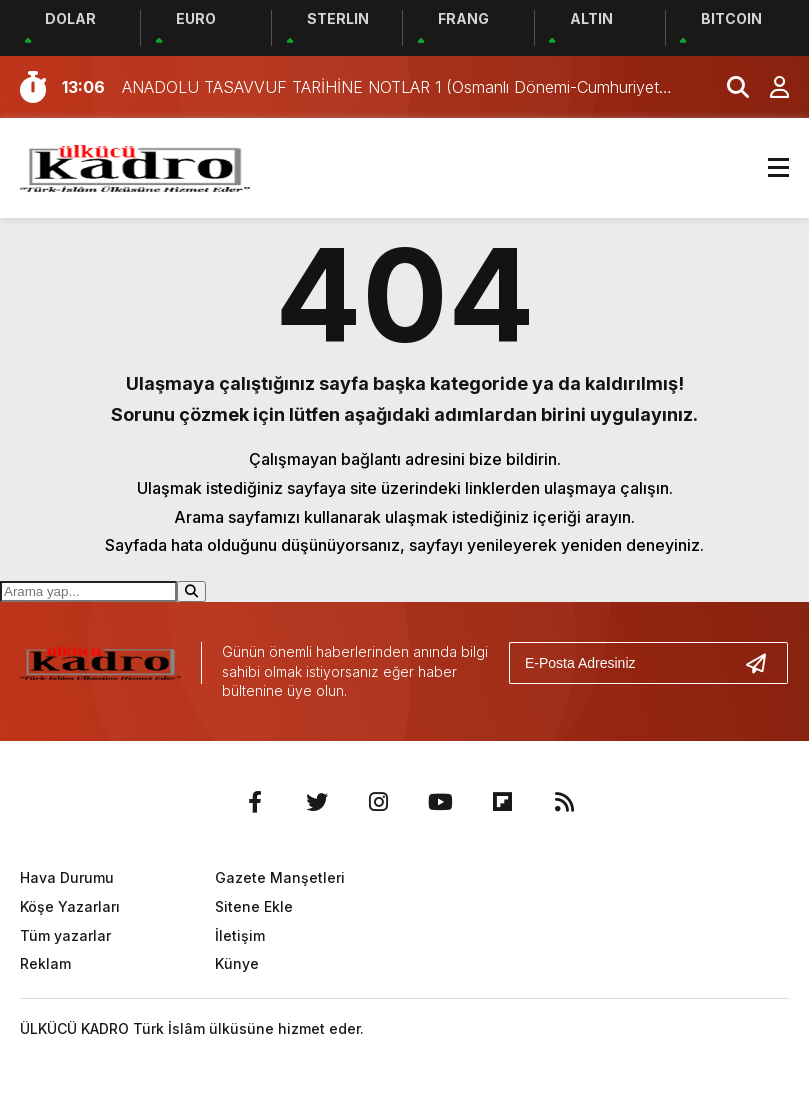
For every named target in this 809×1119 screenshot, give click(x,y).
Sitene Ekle (254, 906)
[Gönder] (764, 663)
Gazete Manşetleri (280, 877)
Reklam (45, 963)
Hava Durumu (67, 877)
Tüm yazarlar (65, 935)
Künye (237, 963)
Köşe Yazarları (70, 906)
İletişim (240, 935)
